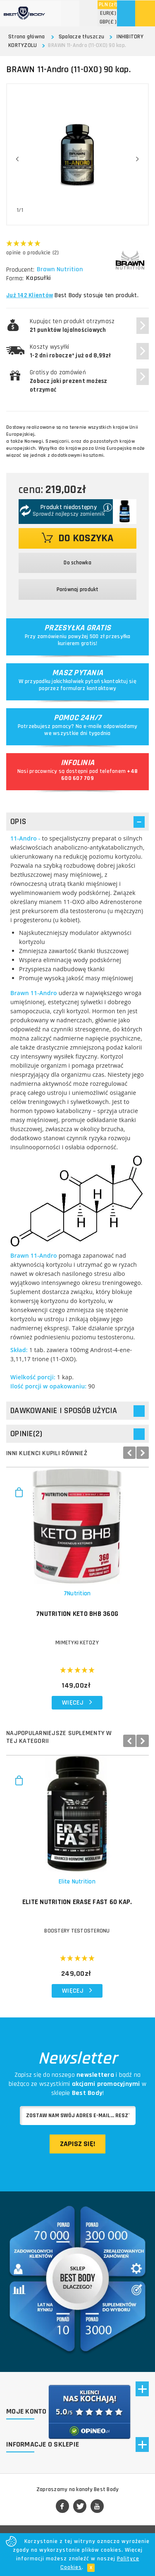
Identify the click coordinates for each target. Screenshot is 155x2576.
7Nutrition (77, 1593)
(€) (108, 13)
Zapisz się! (77, 2144)
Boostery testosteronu (77, 1931)
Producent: (20, 270)
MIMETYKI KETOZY (77, 1642)
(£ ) (108, 22)
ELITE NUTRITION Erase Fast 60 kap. (77, 1902)
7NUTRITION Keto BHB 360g (77, 1613)
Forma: (15, 278)
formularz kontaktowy (88, 688)
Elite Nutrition (77, 1882)
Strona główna (26, 36)
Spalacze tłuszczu (81, 36)
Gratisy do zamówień (68, 381)
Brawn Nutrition (60, 269)
